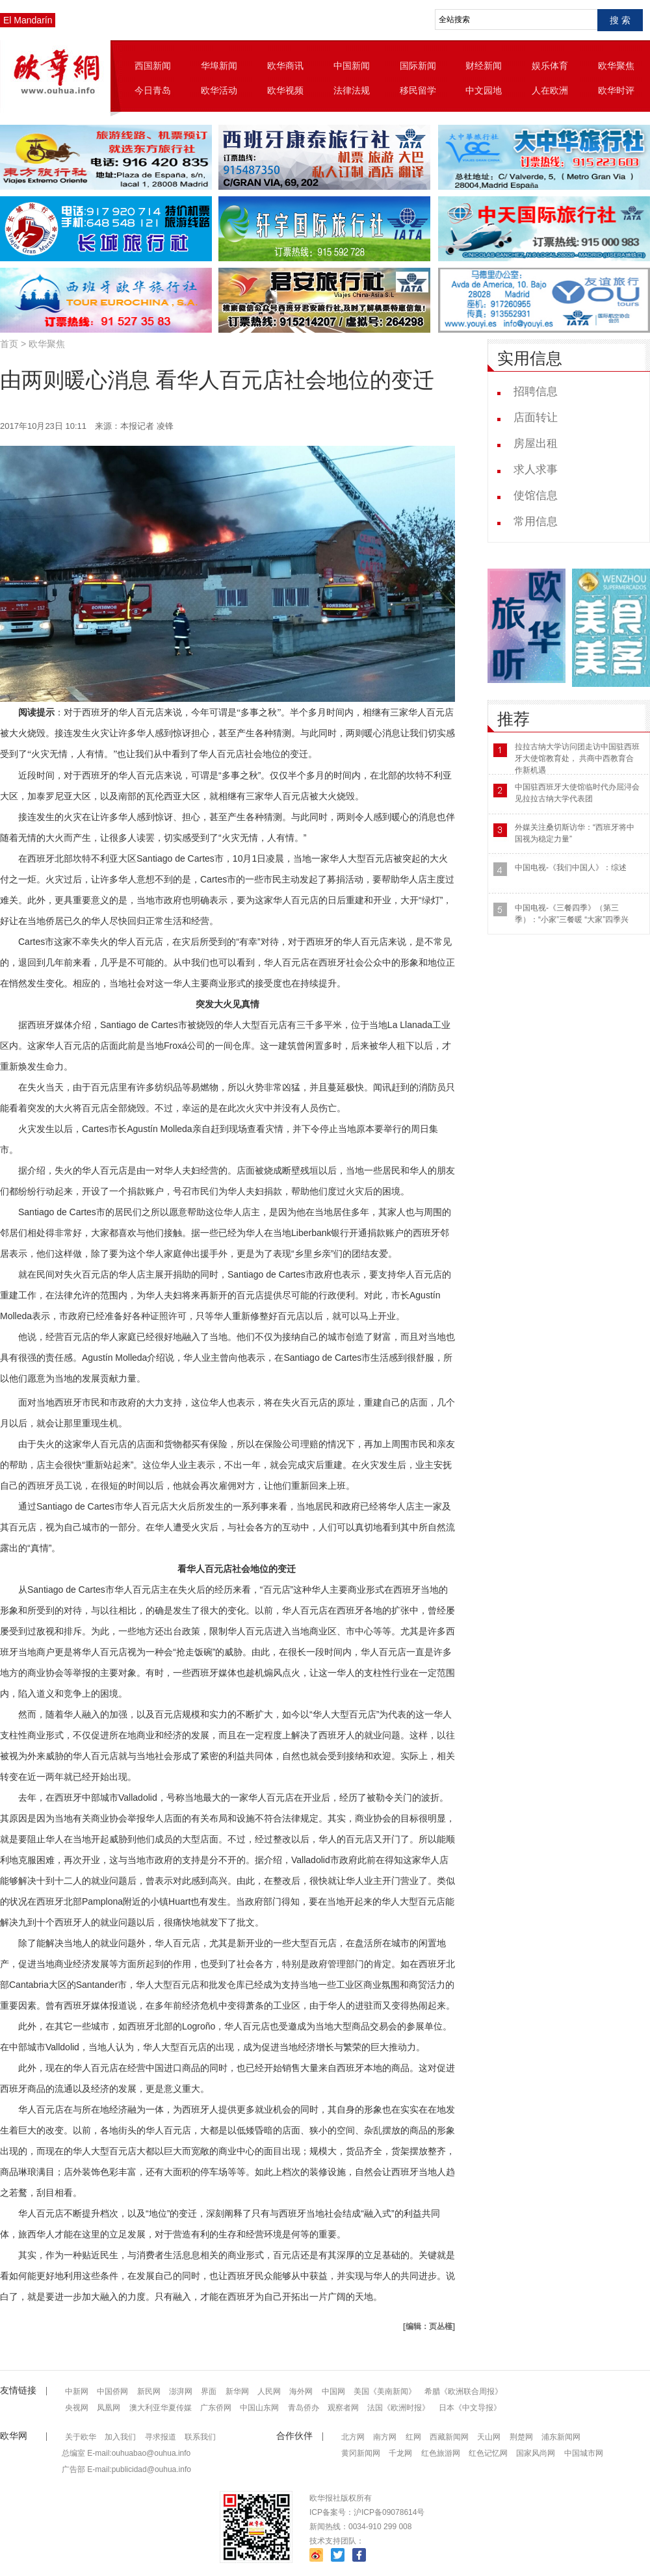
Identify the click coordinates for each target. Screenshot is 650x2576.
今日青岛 (153, 90)
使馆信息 (536, 495)
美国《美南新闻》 (385, 2391)
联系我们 (200, 2436)
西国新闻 (153, 65)
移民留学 (418, 90)
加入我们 (120, 2436)
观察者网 (343, 2407)
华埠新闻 (219, 65)
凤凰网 (108, 2407)
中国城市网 (583, 2453)
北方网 (353, 2436)
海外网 (301, 2391)
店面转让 (536, 417)
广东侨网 (215, 2407)
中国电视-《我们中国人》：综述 (571, 867)
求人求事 (536, 469)
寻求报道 (160, 2436)
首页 (9, 344)
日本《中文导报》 (470, 2407)
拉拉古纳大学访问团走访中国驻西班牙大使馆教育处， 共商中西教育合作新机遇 (577, 758)
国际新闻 (418, 65)
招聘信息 (536, 391)
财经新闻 (483, 65)
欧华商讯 (285, 65)
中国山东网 (259, 2407)
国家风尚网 (535, 2453)
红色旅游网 (440, 2453)
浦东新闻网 (560, 2436)
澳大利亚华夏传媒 (160, 2407)
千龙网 (400, 2453)
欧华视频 (285, 90)
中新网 (76, 2391)
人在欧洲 (550, 90)
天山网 (488, 2436)
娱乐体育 (550, 65)
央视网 (76, 2407)
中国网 (333, 2391)
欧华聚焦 (616, 65)
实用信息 (529, 358)
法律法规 (351, 90)
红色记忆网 (488, 2453)
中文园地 (483, 90)
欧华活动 (219, 90)
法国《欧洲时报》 (398, 2407)
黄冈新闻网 (360, 2453)
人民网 (269, 2391)
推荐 (513, 719)
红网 (413, 2436)
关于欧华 (80, 2436)
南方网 (384, 2436)
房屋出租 (536, 443)
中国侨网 (112, 2391)
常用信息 (536, 521)
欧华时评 (616, 90)
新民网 (149, 2391)
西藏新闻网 (449, 2436)
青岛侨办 (303, 2407)
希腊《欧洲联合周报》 (463, 2391)
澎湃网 (180, 2391)
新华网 (237, 2391)
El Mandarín (27, 20)
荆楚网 (521, 2436)
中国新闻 (351, 65)
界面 (208, 2391)
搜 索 (620, 20)
